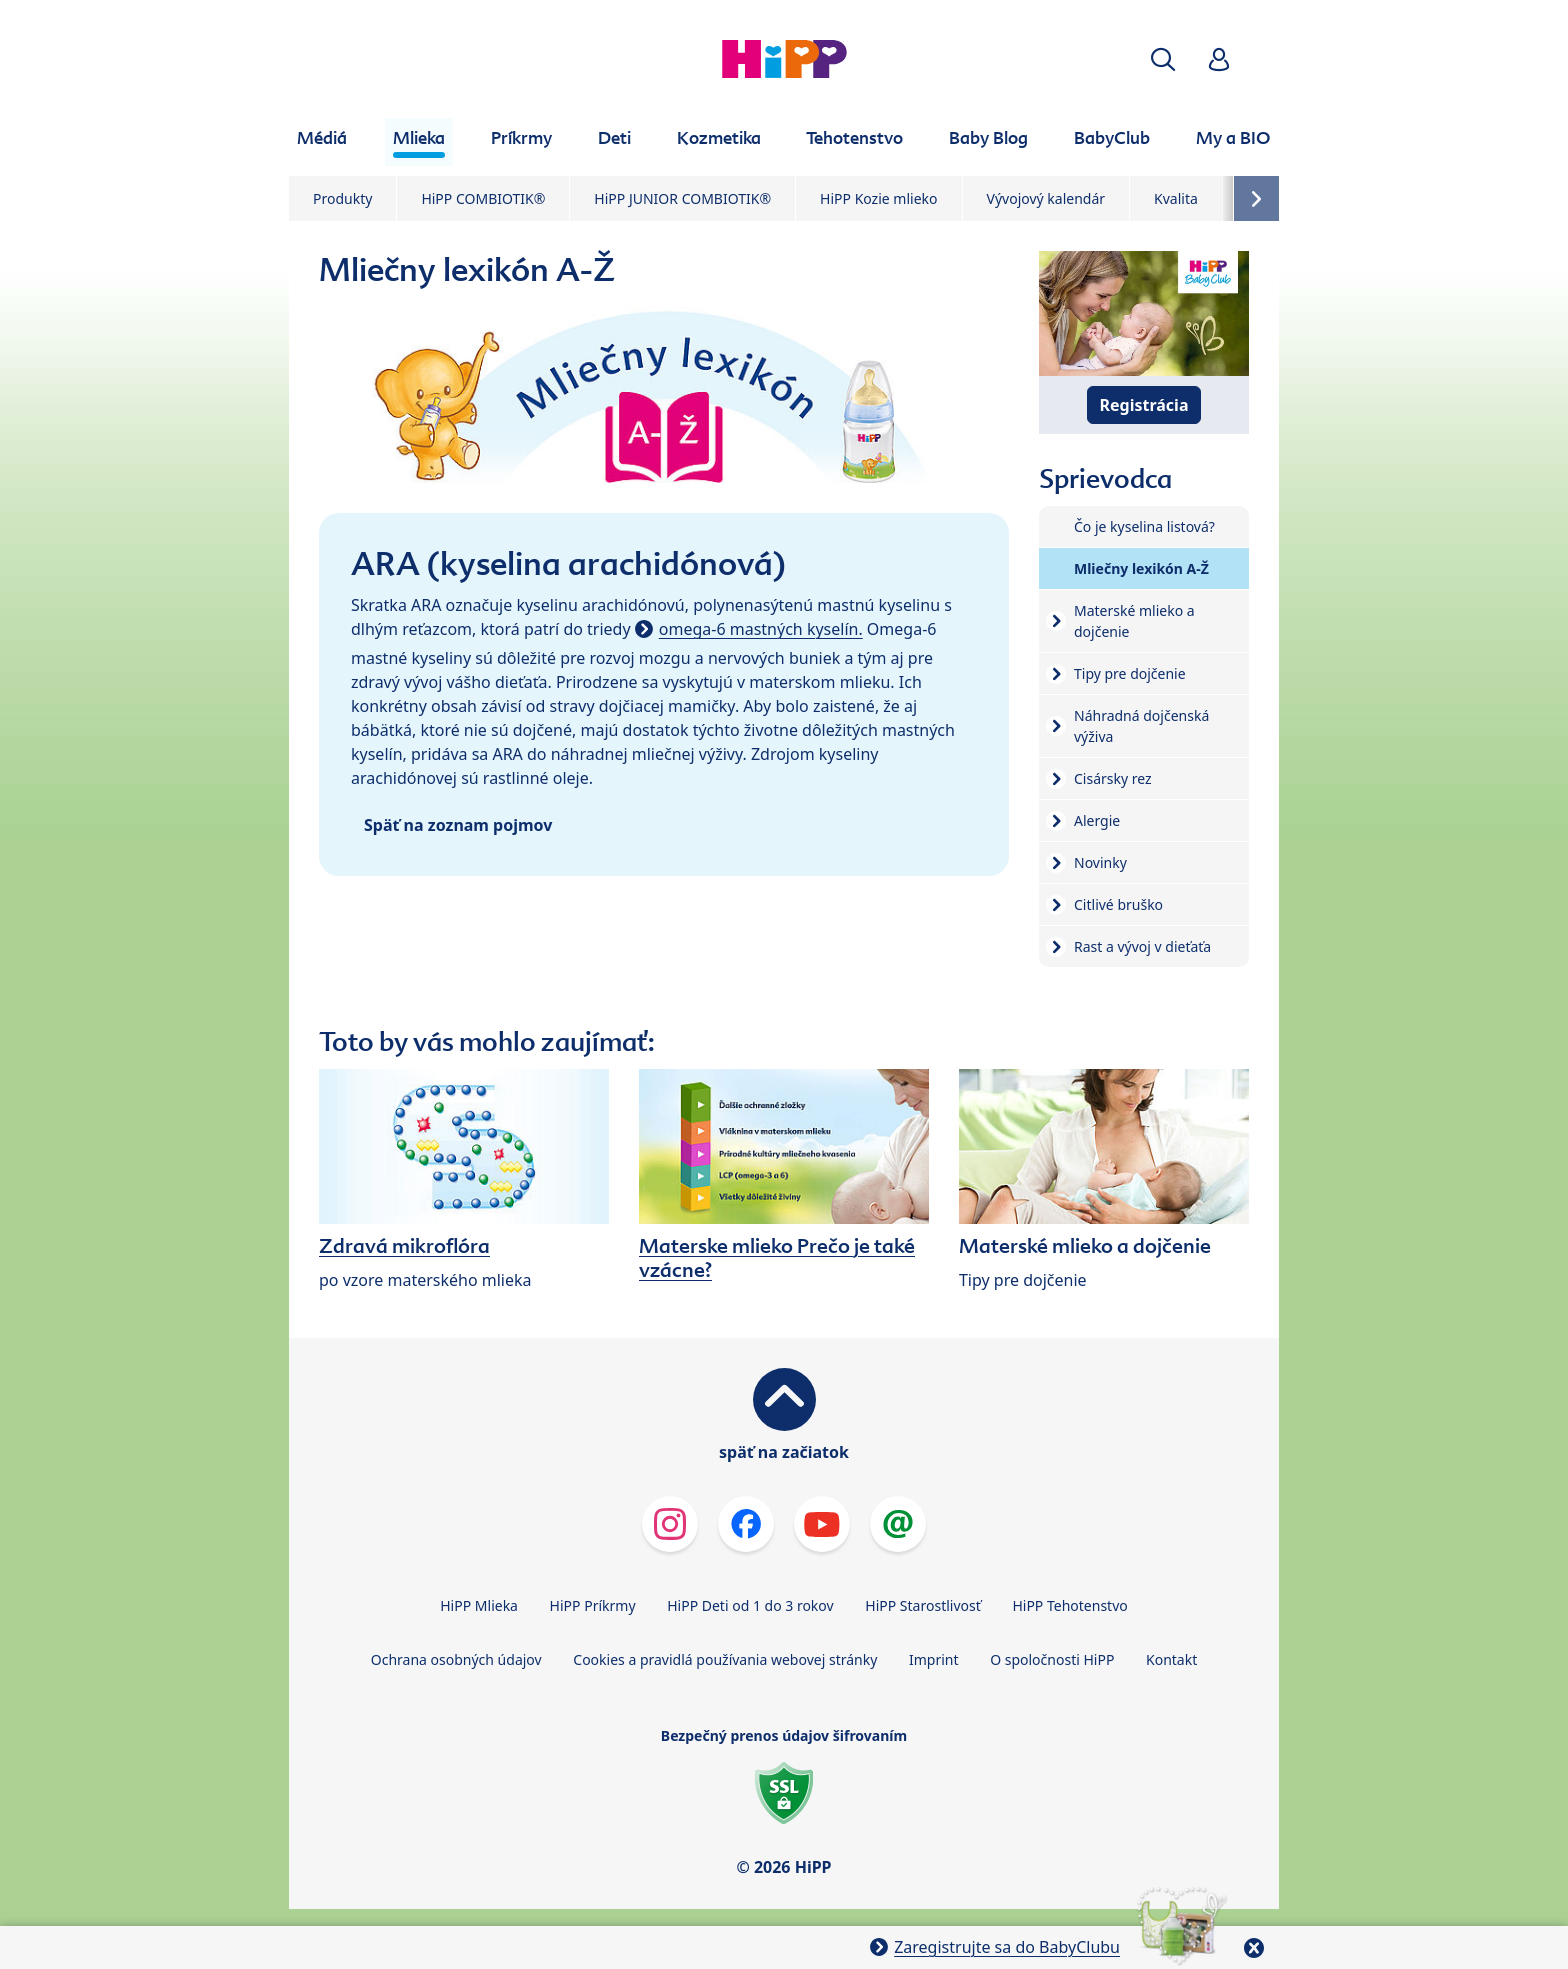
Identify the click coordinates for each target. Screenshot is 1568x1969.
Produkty (342, 198)
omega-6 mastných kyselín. (761, 629)
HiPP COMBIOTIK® (483, 198)
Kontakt (1171, 1659)
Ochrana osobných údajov (456, 1659)
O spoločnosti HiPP (1052, 1659)
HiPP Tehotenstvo (1069, 1605)
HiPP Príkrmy (593, 1605)
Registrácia (1144, 405)
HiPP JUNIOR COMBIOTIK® (682, 198)
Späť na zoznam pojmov (458, 825)
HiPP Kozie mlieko (878, 198)
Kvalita (1176, 198)
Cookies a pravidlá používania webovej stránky (725, 1659)
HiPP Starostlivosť (922, 1605)
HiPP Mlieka (479, 1605)
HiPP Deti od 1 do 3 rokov (750, 1605)
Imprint (934, 1659)
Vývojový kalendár (1046, 198)
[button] (1163, 59)
